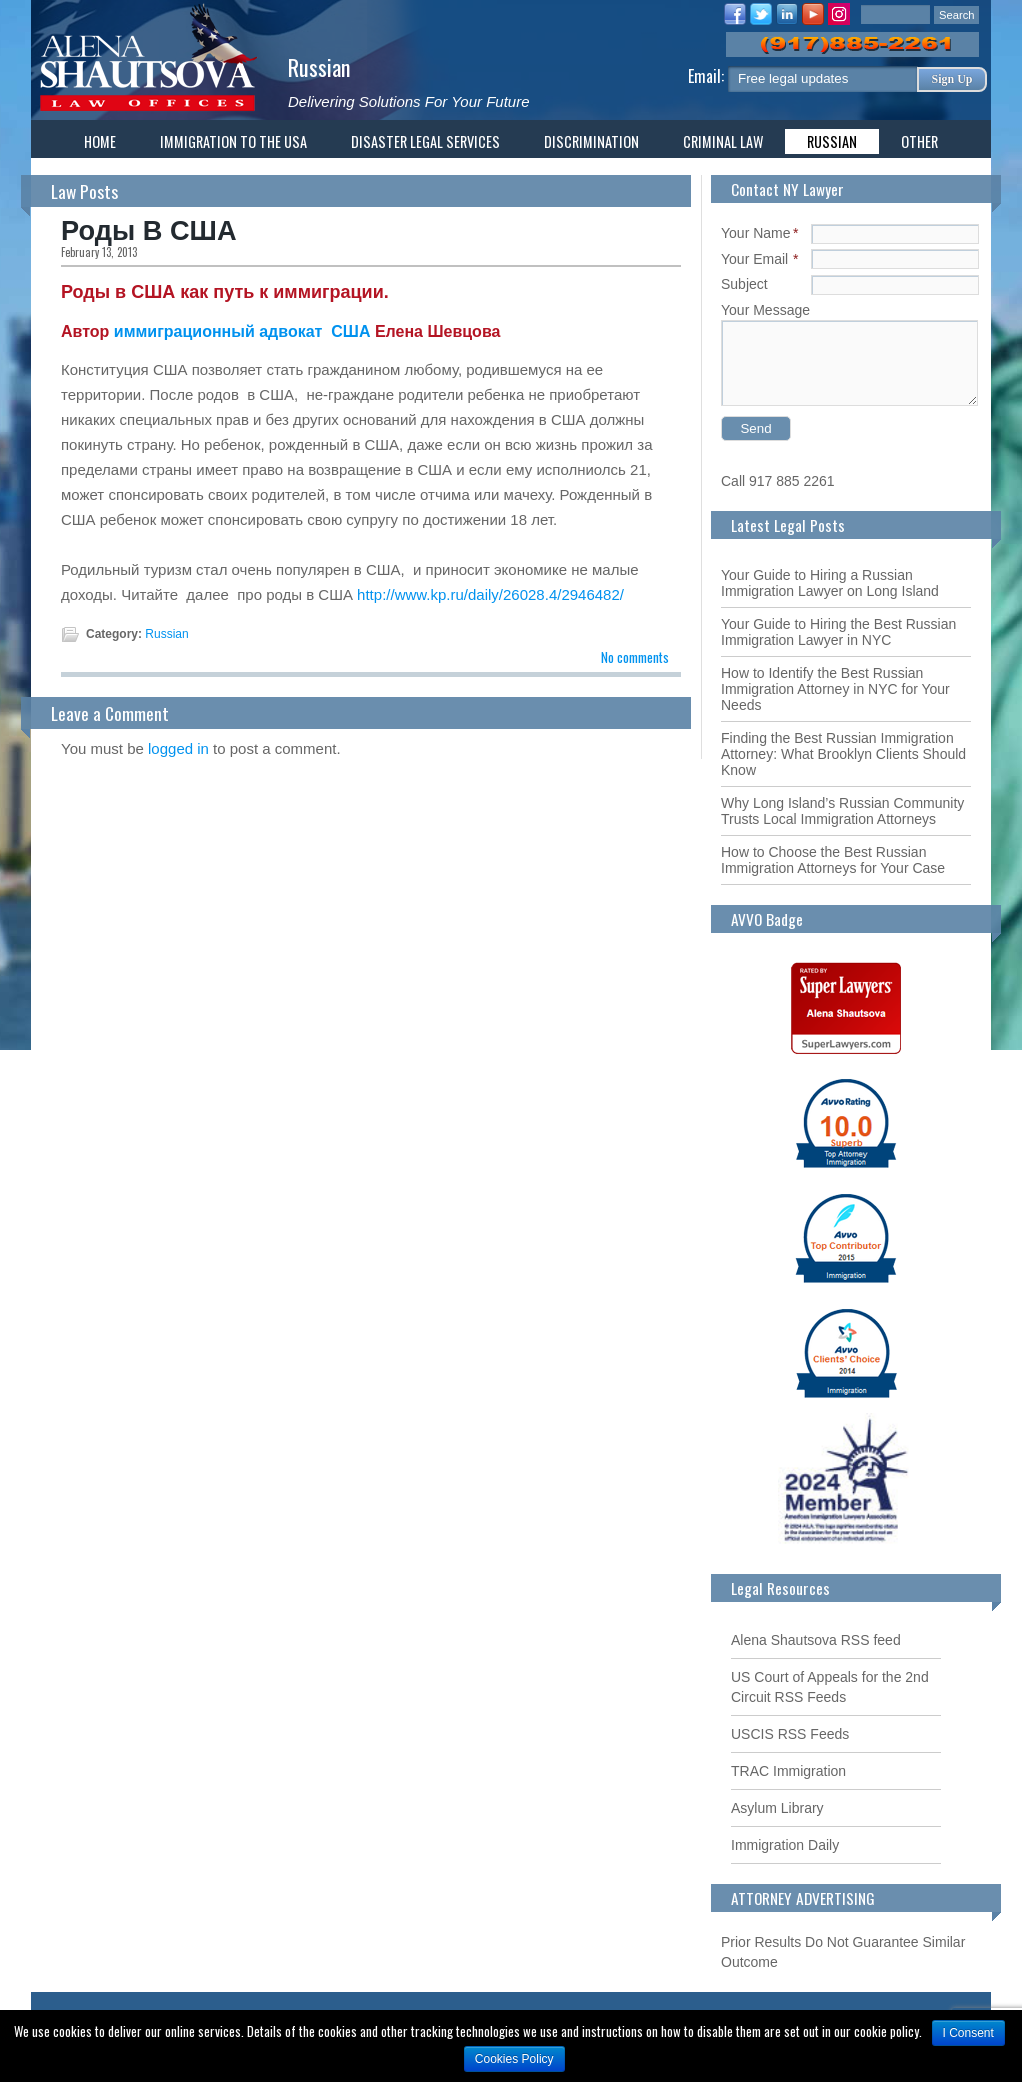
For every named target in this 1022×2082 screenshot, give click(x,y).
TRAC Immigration (788, 1771)
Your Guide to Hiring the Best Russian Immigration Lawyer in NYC (838, 632)
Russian (319, 66)
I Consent (968, 2033)
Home (100, 141)
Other (919, 141)
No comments (635, 657)
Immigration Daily (785, 1845)
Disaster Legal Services (425, 141)
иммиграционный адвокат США (244, 331)
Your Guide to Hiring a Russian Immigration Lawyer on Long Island (830, 583)
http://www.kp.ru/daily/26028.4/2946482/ (490, 594)
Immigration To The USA (233, 141)
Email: (708, 76)
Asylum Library (777, 1808)
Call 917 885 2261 (778, 481)
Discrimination (591, 141)
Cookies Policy (514, 2059)
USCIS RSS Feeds (790, 1734)
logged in (178, 748)
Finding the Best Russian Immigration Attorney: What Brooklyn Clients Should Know (843, 754)
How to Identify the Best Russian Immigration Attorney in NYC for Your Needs (835, 689)
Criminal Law (723, 141)
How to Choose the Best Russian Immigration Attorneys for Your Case (833, 860)
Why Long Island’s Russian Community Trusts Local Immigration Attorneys (842, 811)
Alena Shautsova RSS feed (816, 1640)
